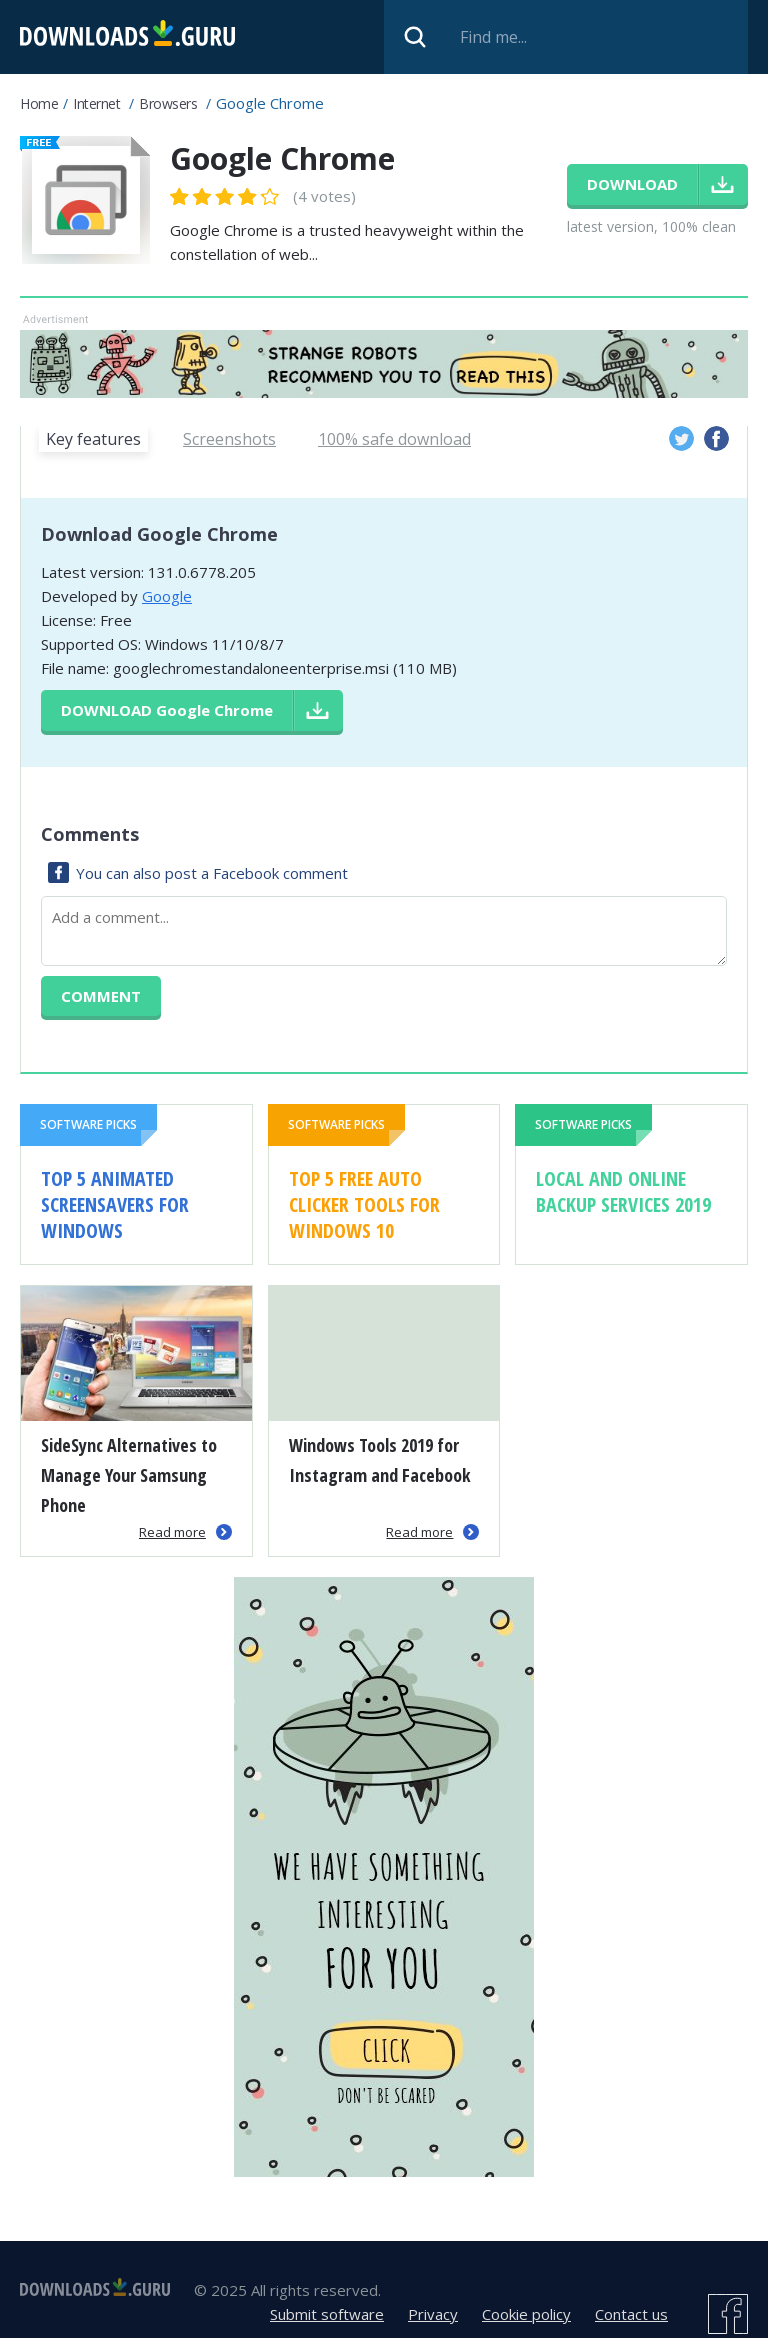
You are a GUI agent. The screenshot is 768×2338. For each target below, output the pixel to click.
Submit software (327, 2314)
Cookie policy (526, 2314)
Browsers (168, 103)
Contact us (631, 2314)
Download (167, 710)
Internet (96, 103)
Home (39, 103)
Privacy (433, 2314)
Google (167, 596)
